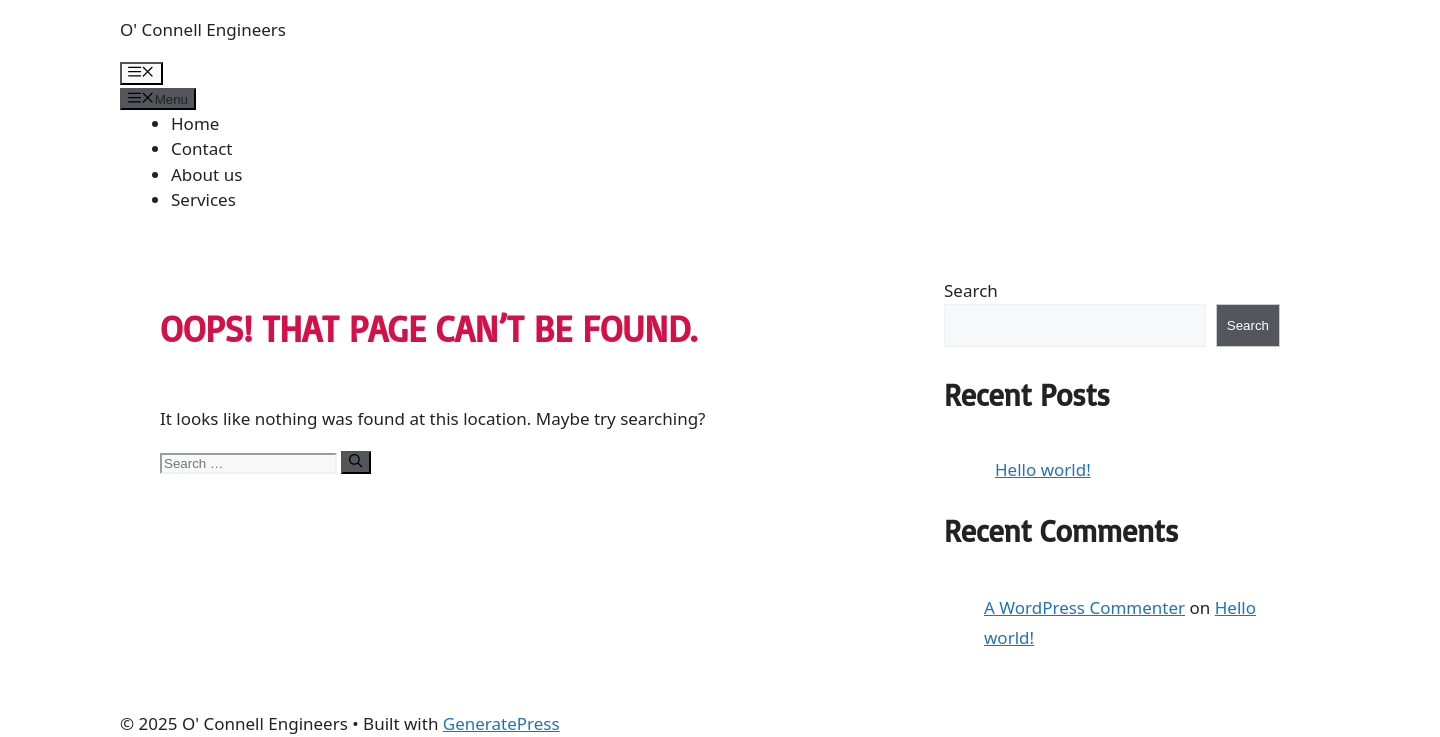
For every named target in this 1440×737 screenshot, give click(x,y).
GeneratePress (501, 723)
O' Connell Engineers (203, 29)
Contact (202, 148)
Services (203, 199)
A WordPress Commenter (1084, 607)
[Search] (355, 462)
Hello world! (1043, 469)
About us (206, 174)
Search (971, 290)
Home (195, 123)
